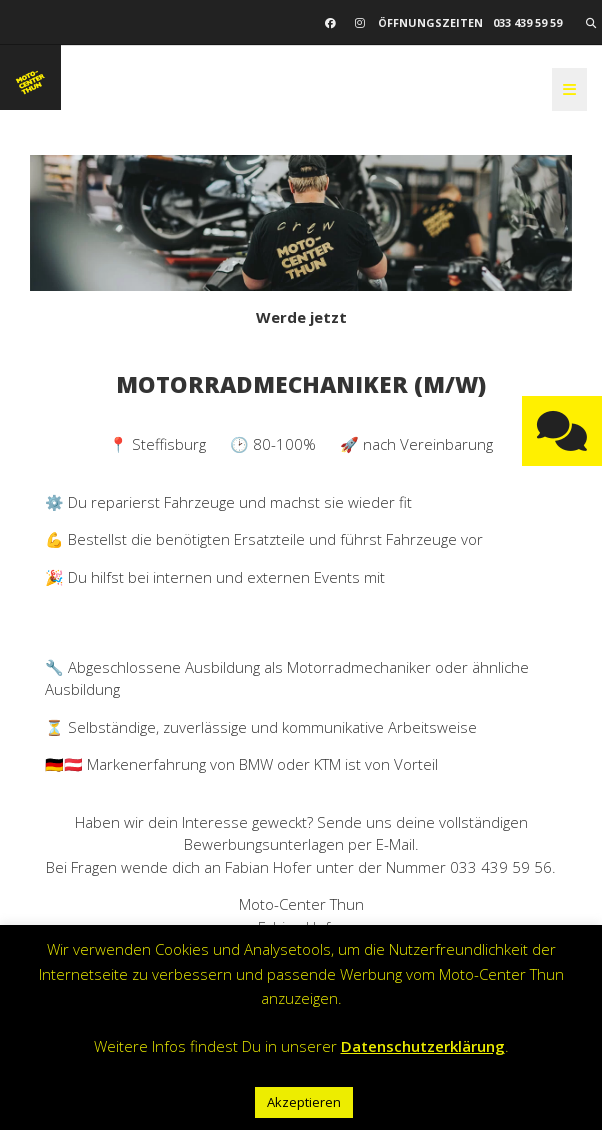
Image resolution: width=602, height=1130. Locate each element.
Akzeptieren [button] (304, 1102)
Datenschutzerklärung (423, 1046)
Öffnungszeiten (430, 22)
